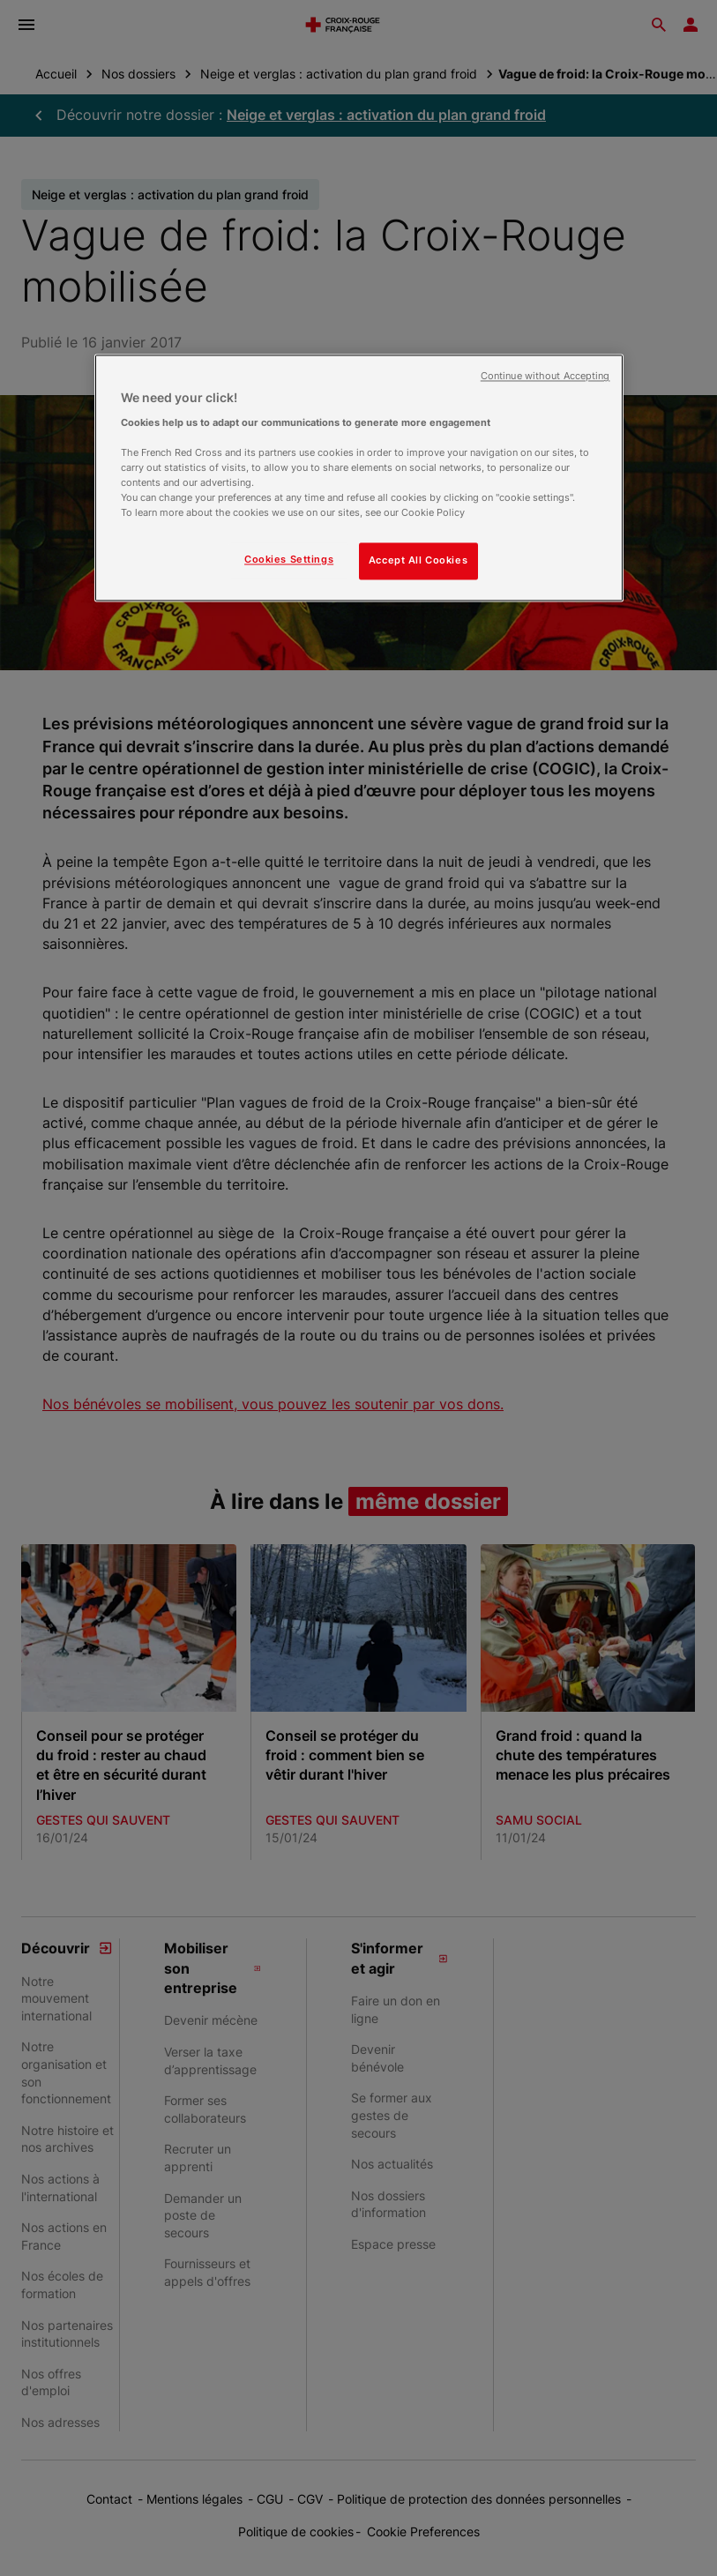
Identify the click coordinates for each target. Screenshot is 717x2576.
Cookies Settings (288, 560)
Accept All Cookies (418, 561)
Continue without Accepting (545, 377)
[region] (359, 478)
